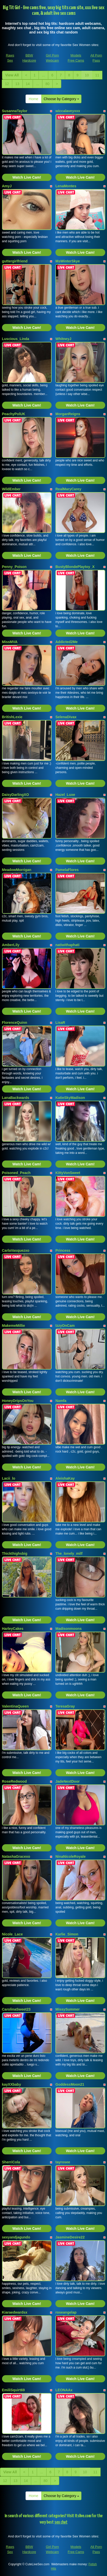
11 (97, 75)
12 (7, 84)
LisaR (60, 1022)
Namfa (60, 1401)
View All (12, 75)
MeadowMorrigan (16, 870)
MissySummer (67, 2009)
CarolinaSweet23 (16, 2009)
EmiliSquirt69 (13, 2390)
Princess (62, 1250)
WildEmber (11, 489)
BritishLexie (12, 717)
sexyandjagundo (16, 2237)
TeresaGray (65, 1706)
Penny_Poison (14, 567)
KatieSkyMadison (70, 1098)
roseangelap (65, 2312)
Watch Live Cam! (27, 177)
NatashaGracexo (16, 1856)
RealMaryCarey (68, 489)
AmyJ (7, 186)
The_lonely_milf (68, 1553)
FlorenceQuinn (14, 1022)
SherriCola (11, 2162)
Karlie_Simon (66, 1934)
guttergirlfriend (15, 261)
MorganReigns (67, 414)
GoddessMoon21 (69, 2084)
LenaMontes (65, 186)
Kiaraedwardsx (15, 2312)
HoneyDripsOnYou (17, 1401)
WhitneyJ (63, 339)
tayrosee (62, 2162)
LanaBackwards (15, 1098)
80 (47, 84)
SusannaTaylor (14, 111)
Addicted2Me (66, 642)
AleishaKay (65, 1478)
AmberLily (10, 945)
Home (33, 99)
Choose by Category (61, 99)
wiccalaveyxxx (67, 111)
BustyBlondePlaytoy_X (74, 567)
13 (17, 84)
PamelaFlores (67, 870)
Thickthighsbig (15, 1553)
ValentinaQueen (15, 1706)
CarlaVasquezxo (15, 1250)
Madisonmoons (68, 1629)
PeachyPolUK (13, 414)
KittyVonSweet (67, 1173)
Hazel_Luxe (65, 795)
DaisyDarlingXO (15, 795)
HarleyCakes (12, 1629)
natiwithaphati (67, 945)
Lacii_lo (8, 1478)
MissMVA (10, 642)
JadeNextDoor (67, 1781)
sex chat (60, 2522)
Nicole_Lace (12, 1934)
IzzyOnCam (65, 1326)
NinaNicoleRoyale (70, 1856)
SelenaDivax (66, 717)
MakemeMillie (13, 1326)
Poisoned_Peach (16, 1173)
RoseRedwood (14, 1781)
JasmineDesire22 (70, 2237)
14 (28, 84)
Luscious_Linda (15, 339)
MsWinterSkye (67, 261)
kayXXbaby (11, 2084)
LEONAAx (64, 2390)
